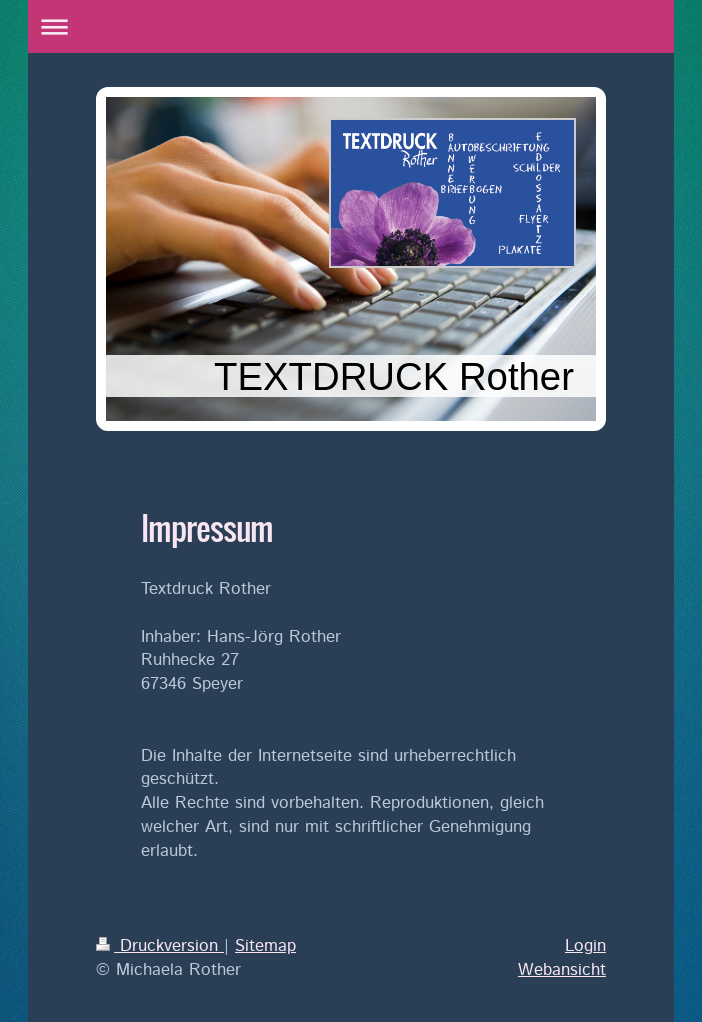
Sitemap (265, 946)
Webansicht (562, 970)
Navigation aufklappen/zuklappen (351, 26)
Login (585, 946)
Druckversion (160, 946)
